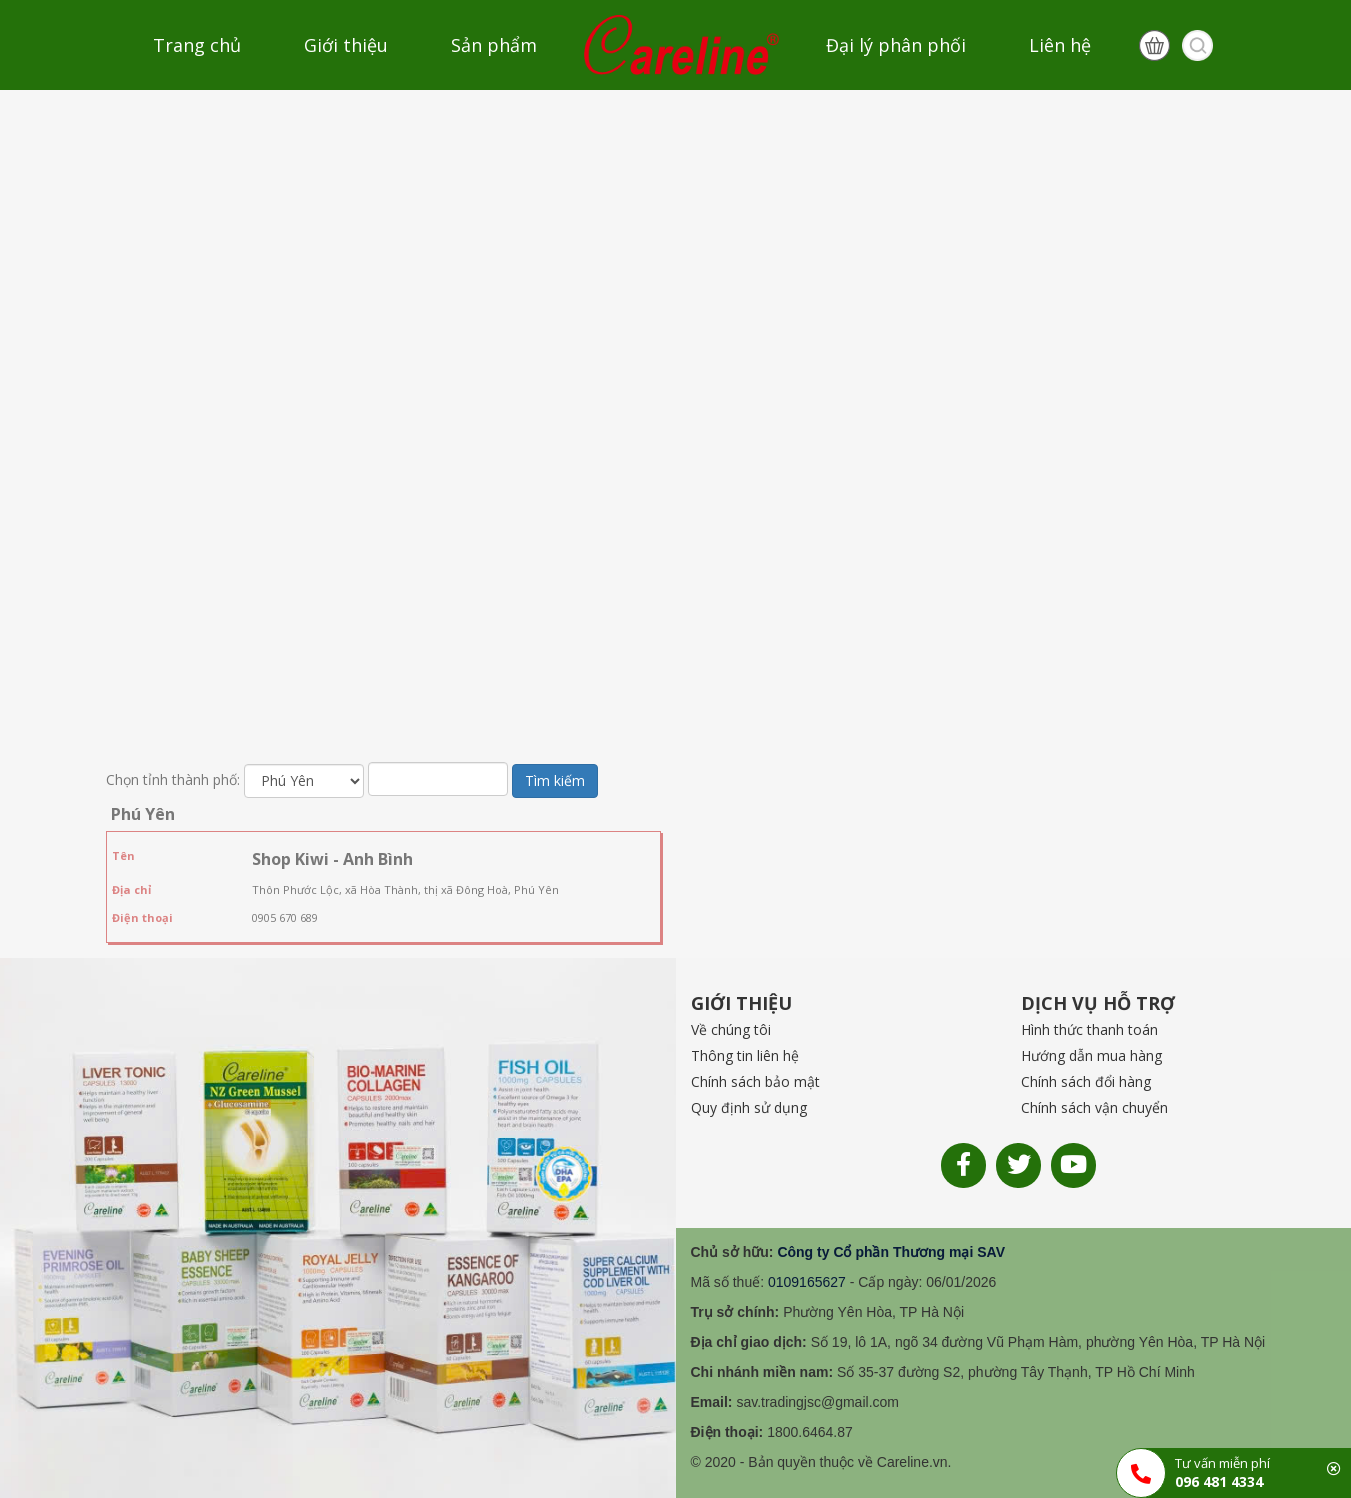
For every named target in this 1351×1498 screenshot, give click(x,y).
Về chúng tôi (731, 1029)
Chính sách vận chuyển (1094, 1107)
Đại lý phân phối (896, 45)
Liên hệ (1060, 45)
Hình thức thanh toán (1089, 1029)
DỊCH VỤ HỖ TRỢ (1098, 1003)
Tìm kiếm (555, 780)
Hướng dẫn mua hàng (1091, 1055)
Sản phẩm (494, 45)
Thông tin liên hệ (745, 1055)
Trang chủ (197, 45)
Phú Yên (143, 814)
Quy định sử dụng (749, 1107)
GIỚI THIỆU (741, 1003)
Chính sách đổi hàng (1086, 1081)
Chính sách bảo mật (755, 1081)
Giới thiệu (346, 45)
